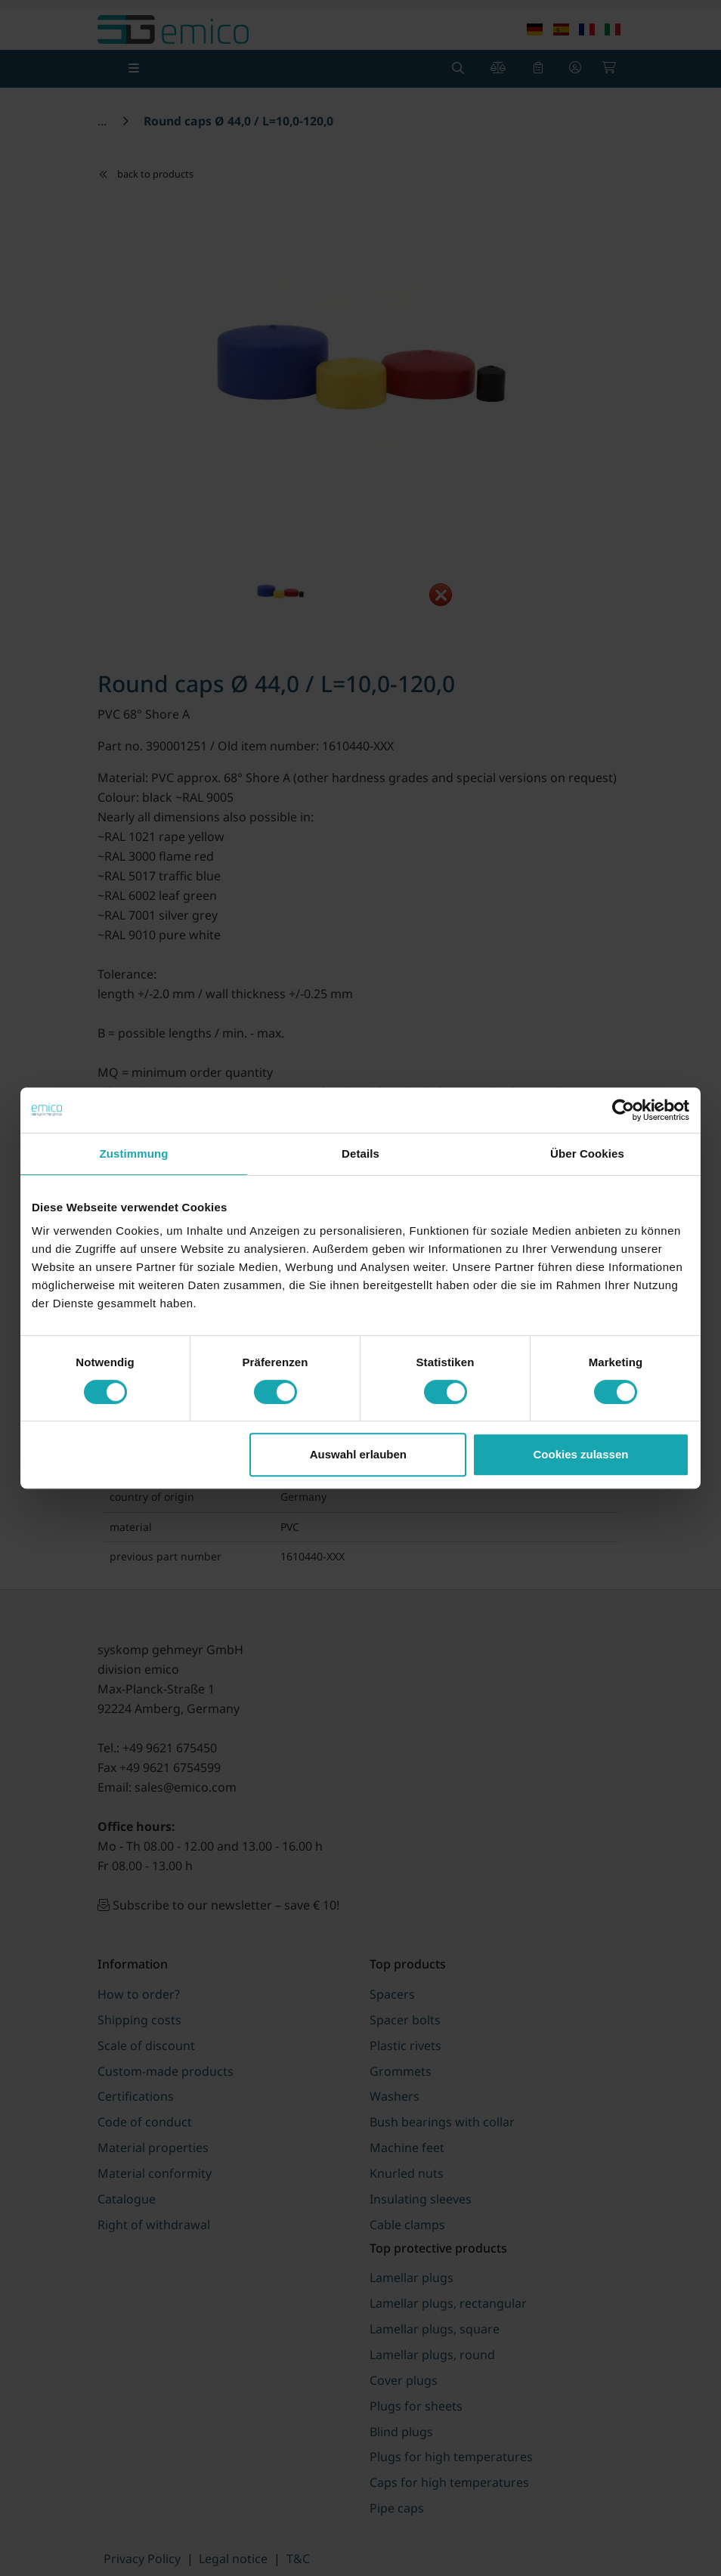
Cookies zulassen (581, 1454)
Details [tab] (360, 1153)
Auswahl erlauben (358, 1454)
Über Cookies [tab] (587, 1153)
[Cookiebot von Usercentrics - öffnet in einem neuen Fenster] (623, 1110)
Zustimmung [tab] (134, 1153)
